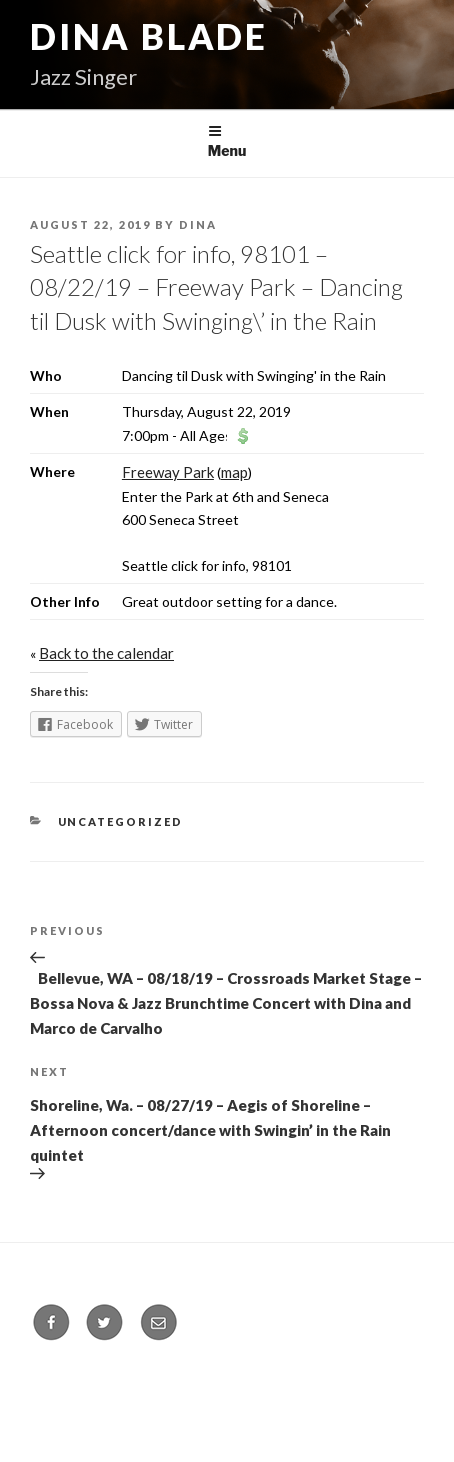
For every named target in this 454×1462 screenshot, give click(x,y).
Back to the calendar (106, 653)
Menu (227, 141)
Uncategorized (121, 821)
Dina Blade (149, 36)
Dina (198, 224)
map (234, 472)
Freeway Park (168, 472)
